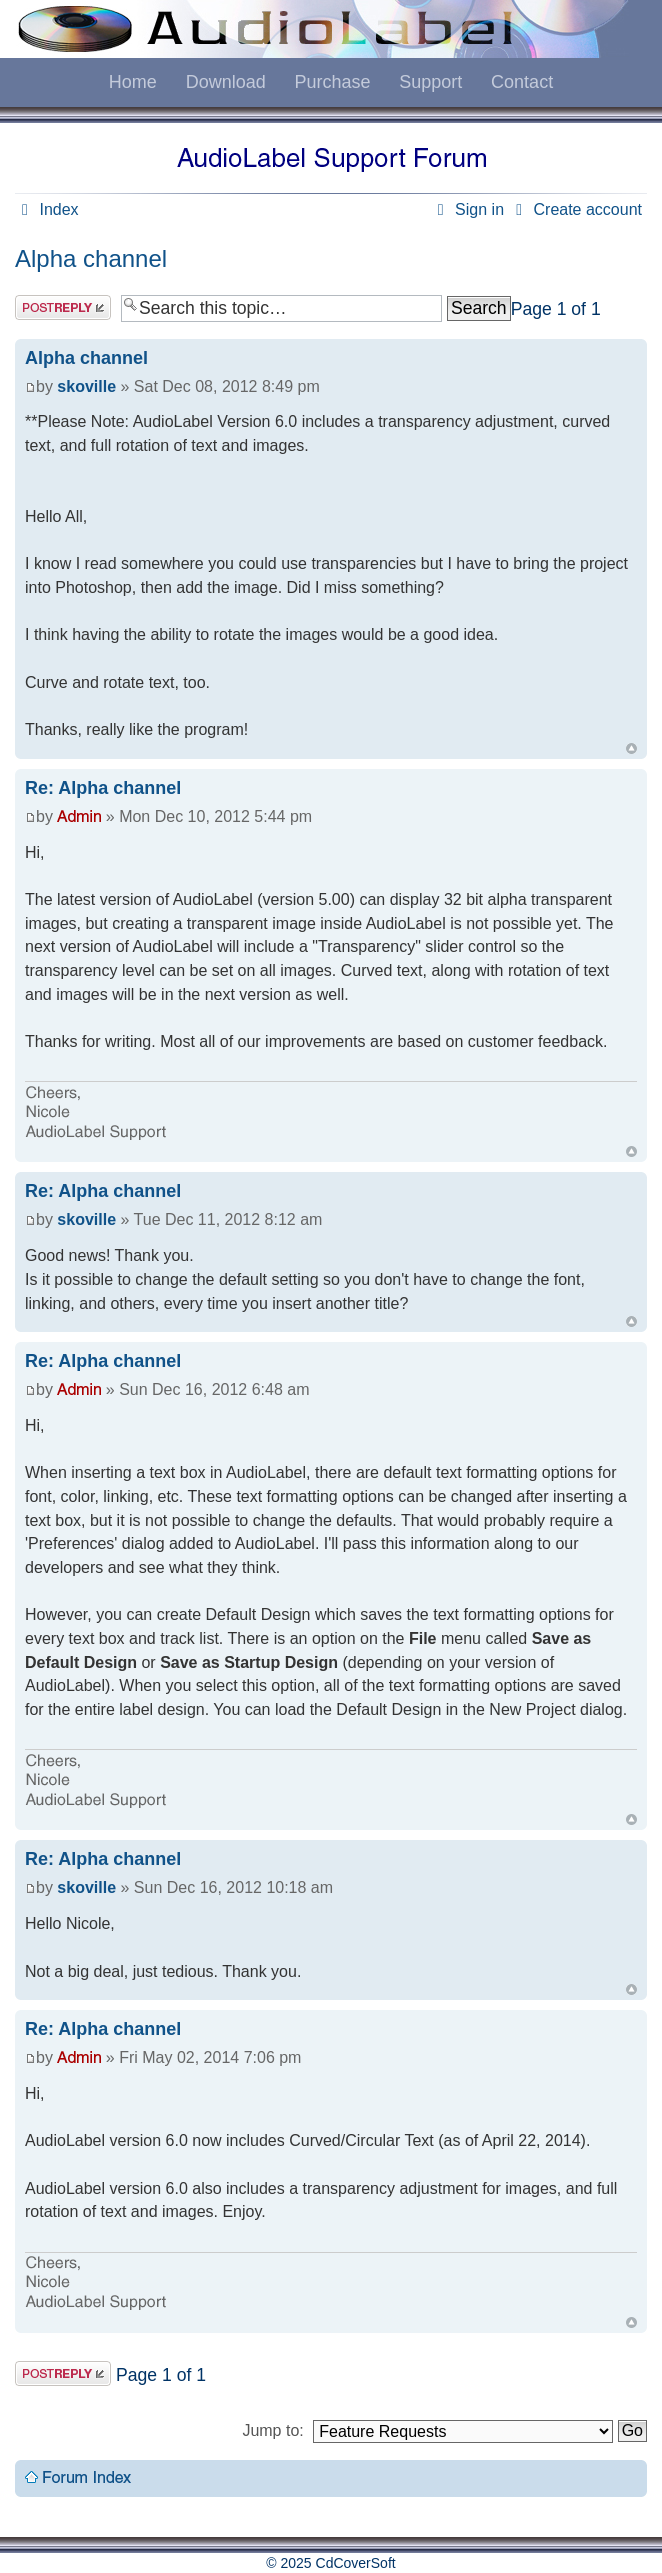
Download (226, 82)
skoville (86, 386)
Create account (575, 209)
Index (47, 209)
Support (430, 82)
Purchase (332, 82)
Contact (522, 82)
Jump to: (272, 2430)
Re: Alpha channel (103, 788)
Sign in (467, 209)
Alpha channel (91, 258)
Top (631, 748)
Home (133, 82)
